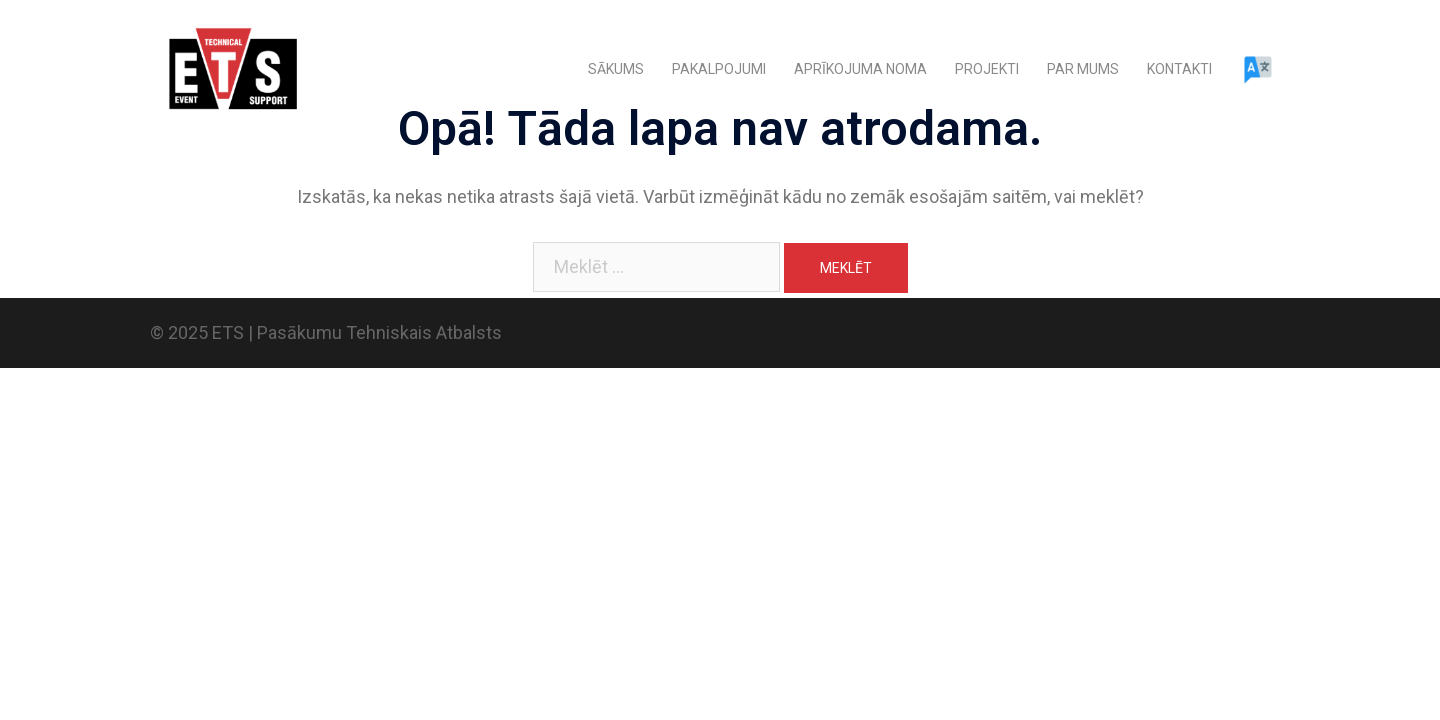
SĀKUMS (616, 69)
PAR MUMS (1083, 69)
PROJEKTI (987, 69)
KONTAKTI (1179, 69)
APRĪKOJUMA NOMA (860, 69)
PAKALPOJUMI (719, 69)
